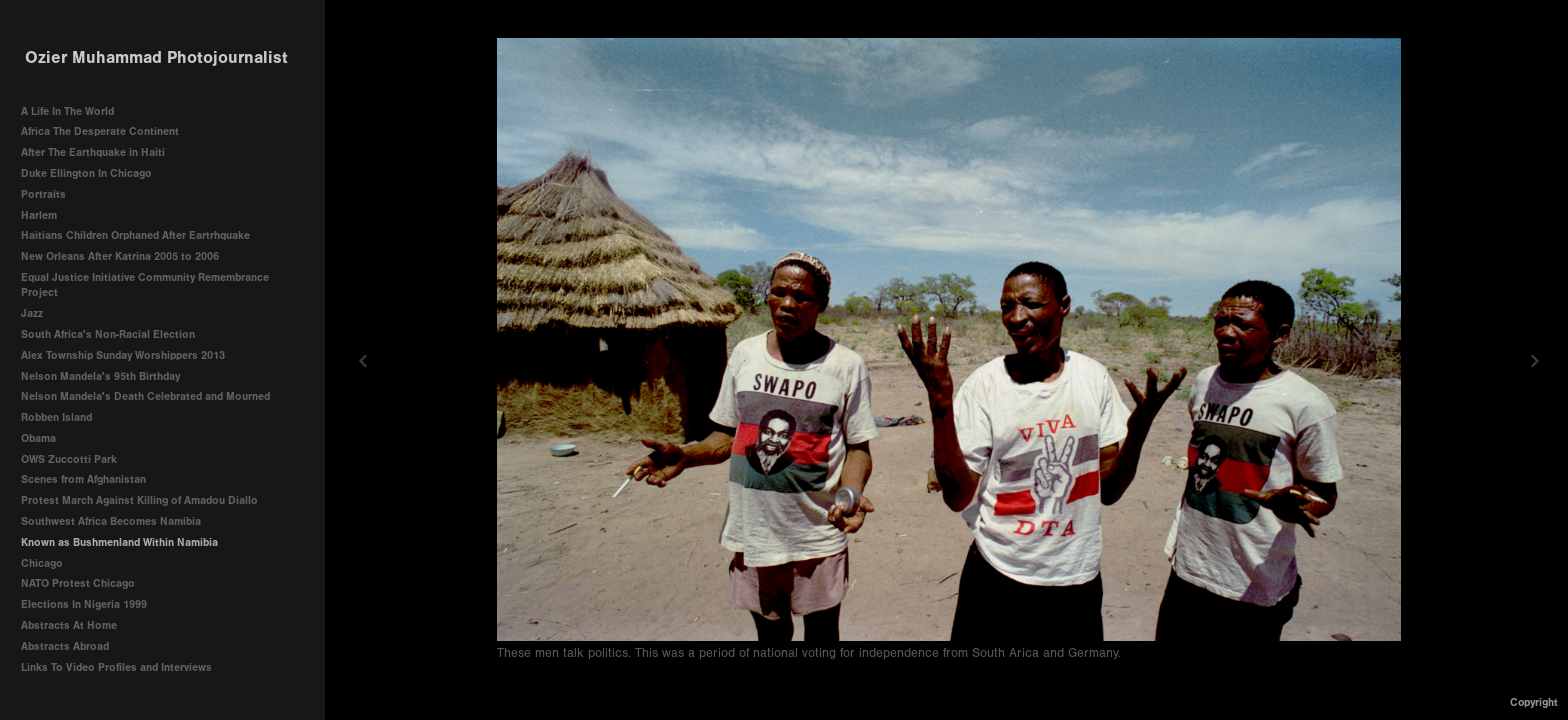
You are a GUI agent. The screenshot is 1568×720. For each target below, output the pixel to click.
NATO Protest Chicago (78, 583)
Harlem (39, 215)
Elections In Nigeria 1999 (84, 604)
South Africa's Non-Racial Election (108, 334)
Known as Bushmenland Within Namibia (119, 542)
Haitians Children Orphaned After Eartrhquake (135, 235)
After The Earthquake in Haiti (93, 152)
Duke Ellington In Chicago (86, 173)
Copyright (1534, 702)
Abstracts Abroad (65, 646)
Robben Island (56, 417)
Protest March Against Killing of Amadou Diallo (139, 500)
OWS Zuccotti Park (69, 459)
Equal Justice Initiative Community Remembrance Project (145, 285)
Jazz (32, 313)
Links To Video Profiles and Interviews (123, 667)
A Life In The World (67, 111)
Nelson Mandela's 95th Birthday (100, 376)
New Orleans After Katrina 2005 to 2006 (120, 256)
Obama (38, 438)
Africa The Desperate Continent (100, 131)
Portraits (43, 194)
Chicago (42, 563)
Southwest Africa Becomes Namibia (111, 521)
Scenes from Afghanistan (83, 479)
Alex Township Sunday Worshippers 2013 (123, 355)
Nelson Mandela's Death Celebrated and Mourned (145, 396)
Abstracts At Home (69, 625)
